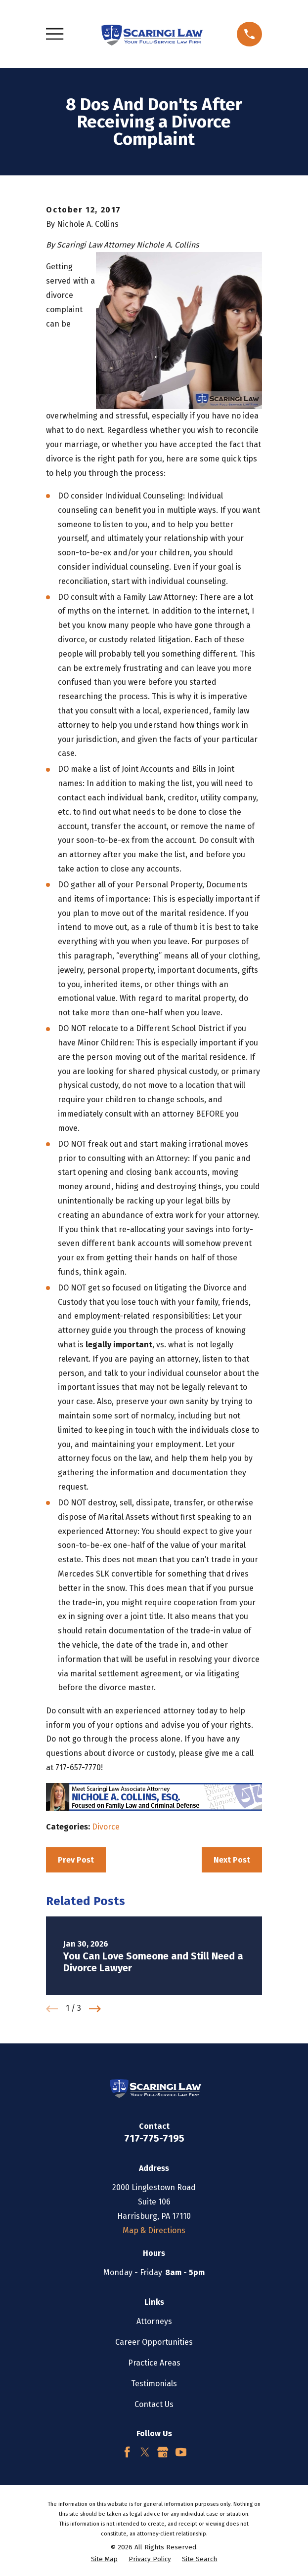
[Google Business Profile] (162, 2452)
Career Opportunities (154, 2342)
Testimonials (154, 2383)
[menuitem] (104, 2560)
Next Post (232, 1860)
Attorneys (154, 2321)
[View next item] (95, 2009)
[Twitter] (144, 2452)
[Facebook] (127, 2452)
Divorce (106, 1826)
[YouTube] (181, 2452)
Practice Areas (154, 2363)
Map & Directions (154, 2230)
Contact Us (154, 2404)
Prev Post (76, 1860)
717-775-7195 (154, 2138)
